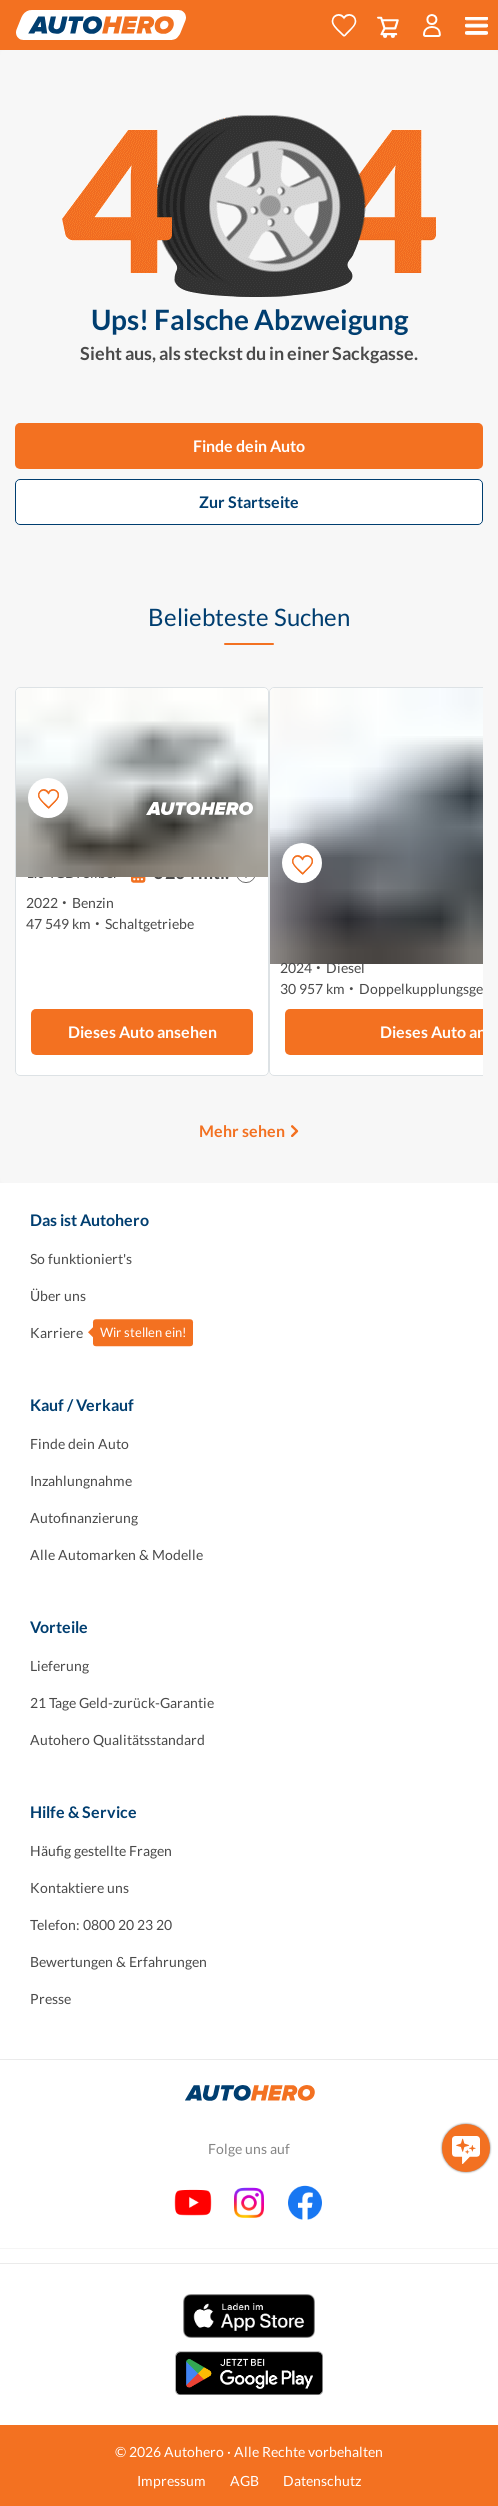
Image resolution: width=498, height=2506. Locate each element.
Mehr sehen (242, 1130)
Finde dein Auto (249, 445)
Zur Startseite (249, 501)
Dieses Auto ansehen (142, 1031)
